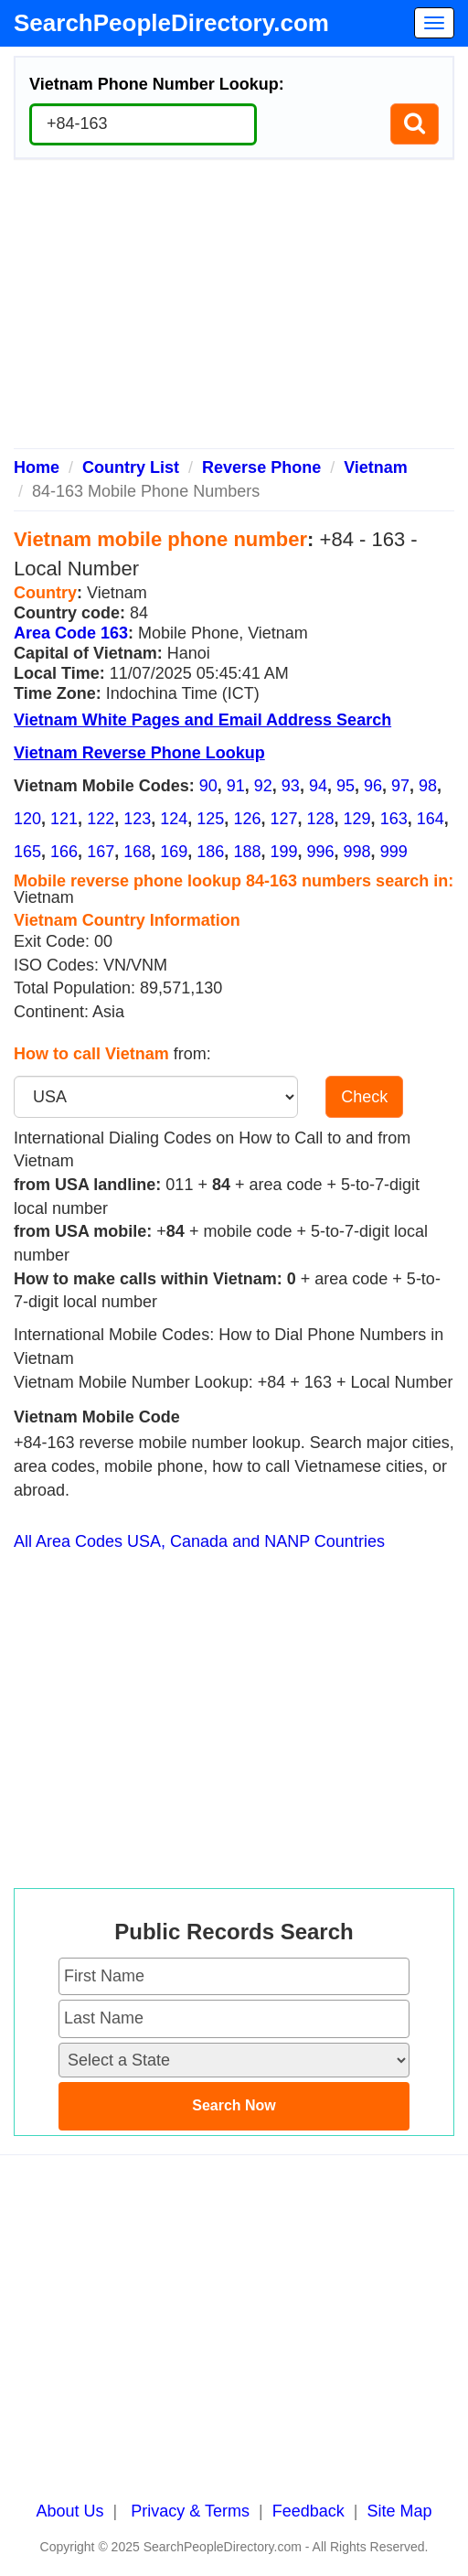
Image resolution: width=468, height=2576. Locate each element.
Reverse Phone (261, 467)
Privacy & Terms (190, 2511)
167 (100, 852)
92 (263, 786)
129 (357, 819)
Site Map (399, 2511)
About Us (70, 2511)
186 (210, 852)
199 (283, 852)
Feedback (308, 2511)
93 (291, 786)
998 (357, 852)
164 (430, 819)
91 (236, 786)
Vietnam (376, 467)
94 (318, 786)
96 (373, 786)
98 (428, 786)
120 (27, 819)
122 (100, 819)
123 (137, 819)
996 (321, 852)
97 (400, 786)
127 (283, 819)
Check (364, 1097)
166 (64, 852)
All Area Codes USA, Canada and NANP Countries (199, 1541)
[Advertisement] (234, 311)
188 (247, 852)
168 (137, 852)
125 (210, 819)
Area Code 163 (71, 633)
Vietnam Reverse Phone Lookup (139, 753)
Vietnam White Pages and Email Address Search (202, 720)
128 (321, 819)
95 (345, 786)
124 (173, 819)
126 (247, 819)
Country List (130, 467)
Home (36, 467)
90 (208, 786)
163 (394, 819)
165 (27, 852)
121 (64, 819)
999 (394, 852)
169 (173, 852)
